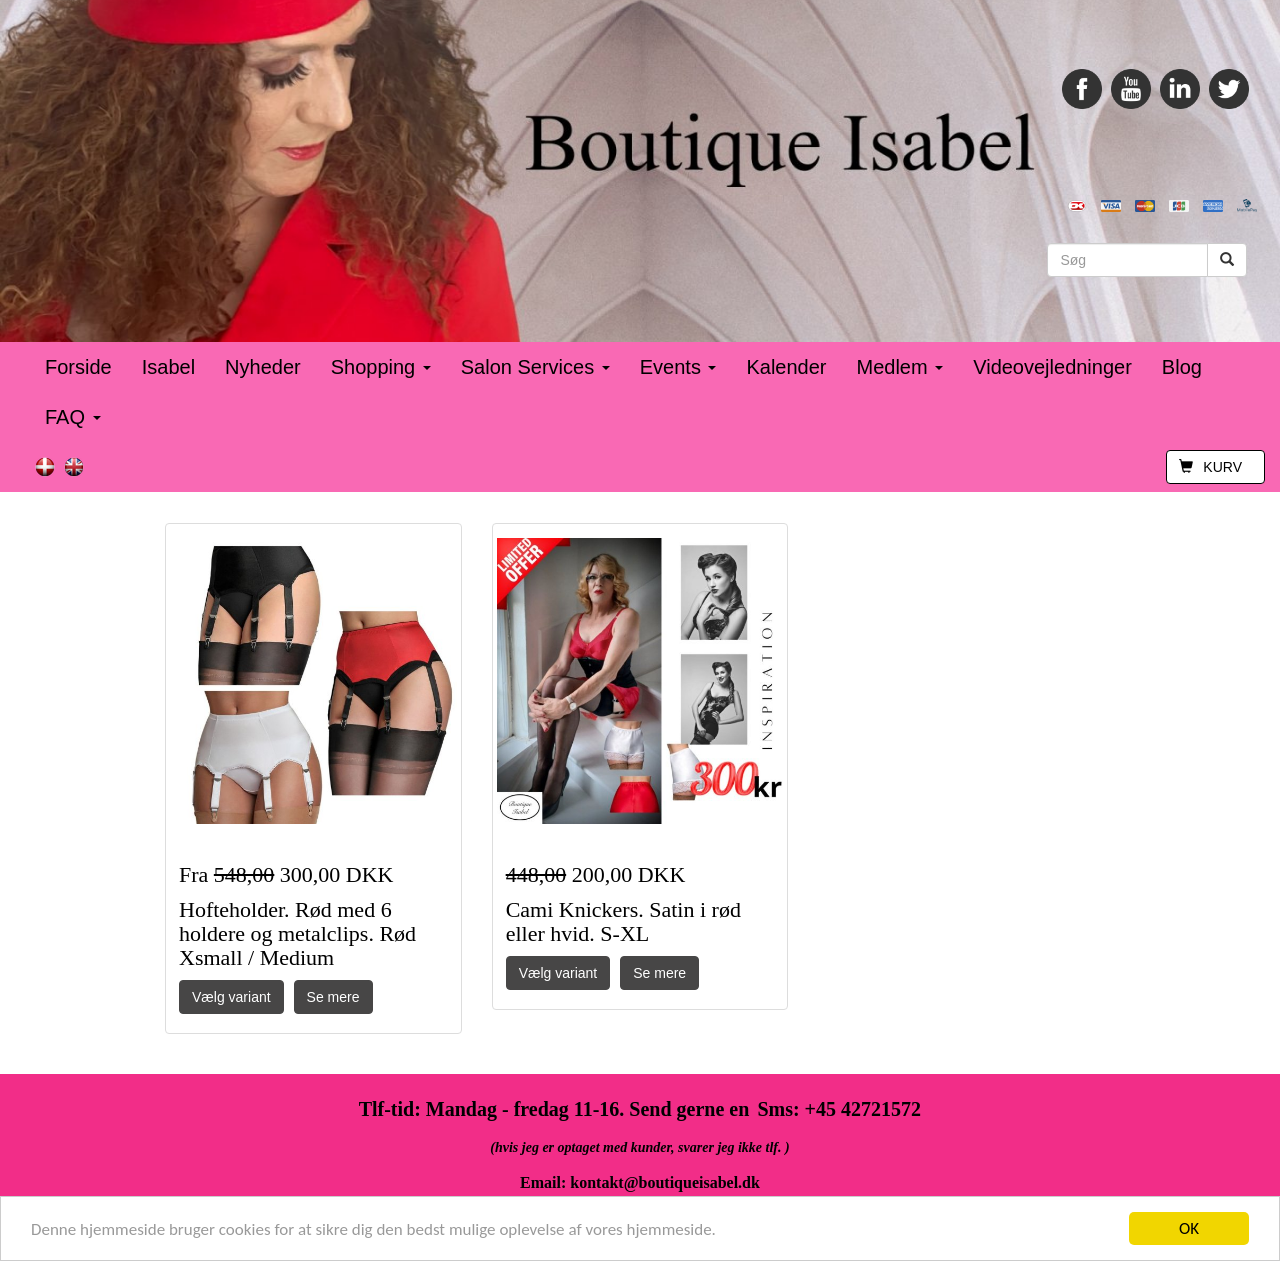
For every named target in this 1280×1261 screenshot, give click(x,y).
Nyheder (263, 367)
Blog (1182, 367)
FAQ (73, 417)
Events (678, 367)
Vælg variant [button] (231, 997)
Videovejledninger (1052, 367)
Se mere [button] (333, 997)
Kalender (786, 367)
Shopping (381, 367)
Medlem (900, 367)
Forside (78, 367)
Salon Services (535, 367)
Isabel (168, 367)
